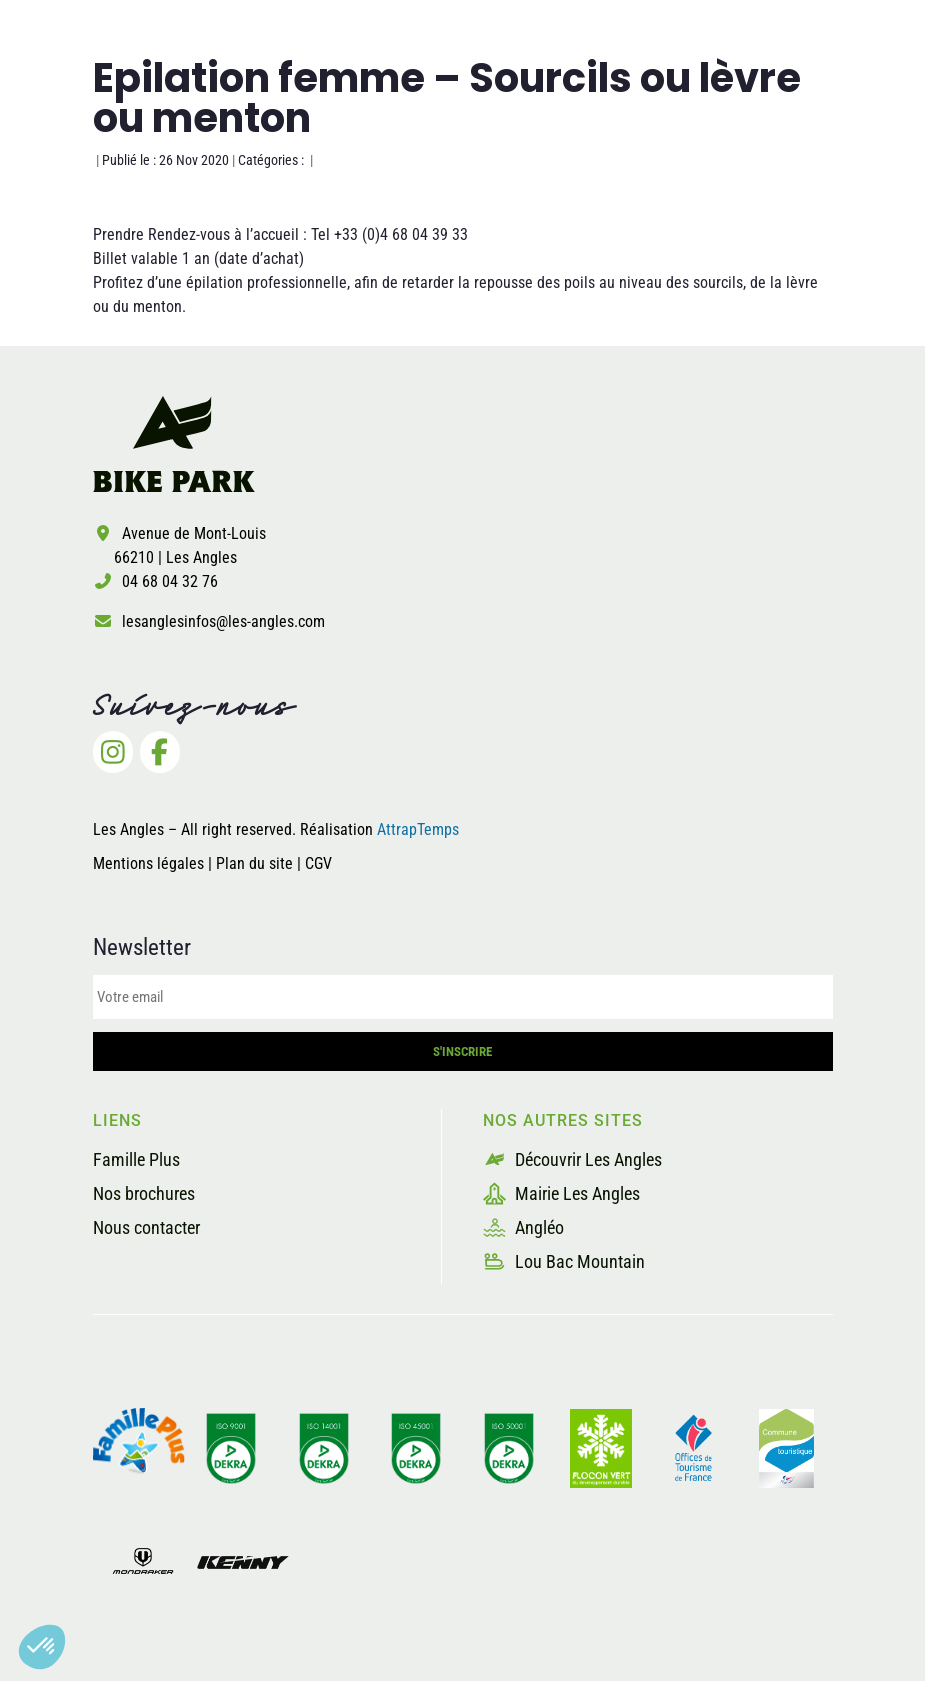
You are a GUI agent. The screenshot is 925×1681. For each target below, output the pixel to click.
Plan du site (256, 863)
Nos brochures (144, 1193)
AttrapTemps (418, 829)
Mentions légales (148, 863)
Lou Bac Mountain (564, 1261)
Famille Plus (136, 1159)
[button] (42, 1647)
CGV (318, 863)
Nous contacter (146, 1227)
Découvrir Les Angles (572, 1159)
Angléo (523, 1227)
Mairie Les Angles (561, 1193)
